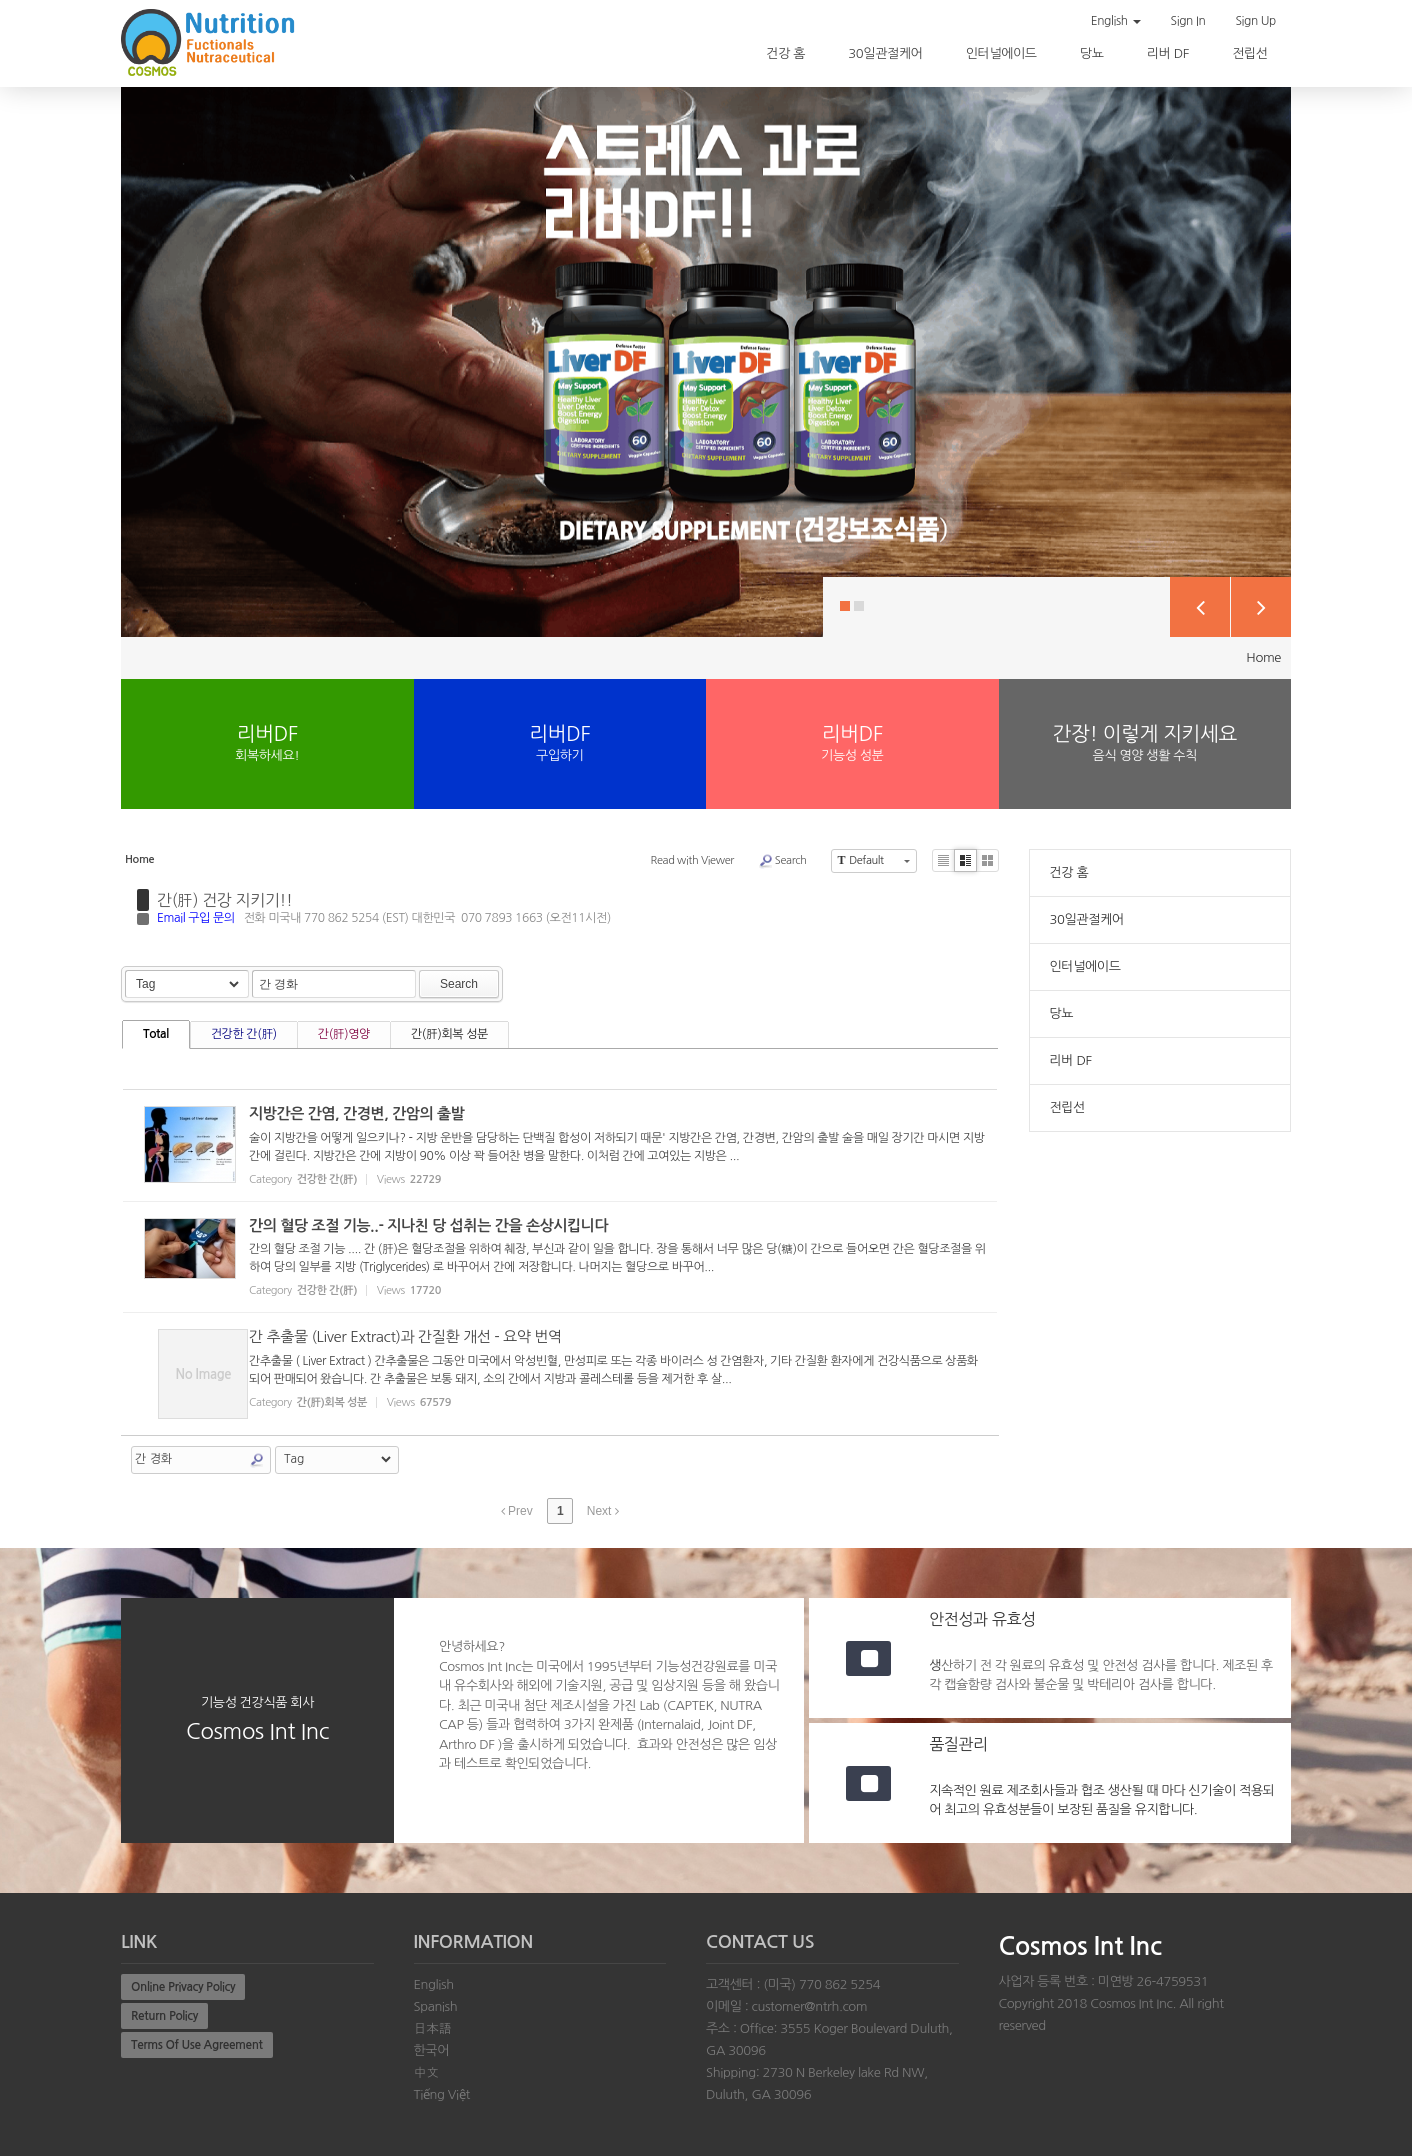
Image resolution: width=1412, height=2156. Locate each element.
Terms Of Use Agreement (197, 2045)
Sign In (1188, 21)
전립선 (1251, 53)
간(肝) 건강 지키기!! (224, 900)
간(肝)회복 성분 (449, 1034)
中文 (426, 2072)
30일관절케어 (886, 53)
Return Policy (164, 2016)
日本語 (433, 2028)
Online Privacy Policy (183, 1987)
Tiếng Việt (442, 2094)
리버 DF (1169, 53)
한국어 (432, 2050)
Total (156, 1034)
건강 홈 (787, 53)
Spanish (436, 2006)
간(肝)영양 (344, 1034)
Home (1263, 657)
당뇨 (1093, 53)
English (1116, 21)
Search (782, 861)
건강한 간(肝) (244, 1034)
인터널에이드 (1003, 53)
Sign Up (1255, 21)
